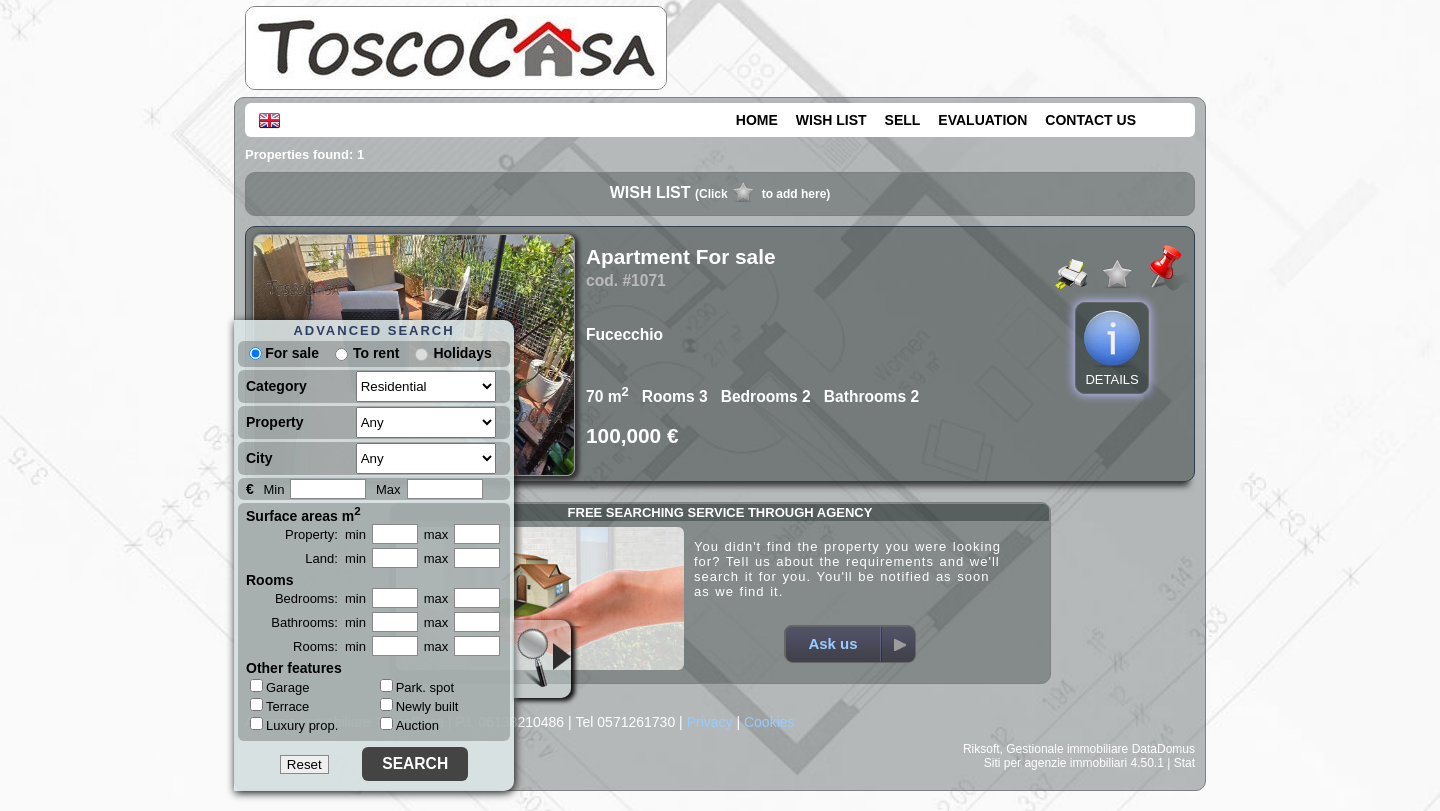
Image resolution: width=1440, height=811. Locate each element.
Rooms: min (329, 646)
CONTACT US (1090, 120)
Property (275, 422)
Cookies (769, 722)
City (259, 458)
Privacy (710, 722)
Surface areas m (303, 514)
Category (276, 386)
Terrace (279, 706)
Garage (279, 687)
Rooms (269, 580)
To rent (376, 353)
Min (273, 489)
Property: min (325, 534)
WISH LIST (831, 120)
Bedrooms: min (320, 598)
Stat (1184, 763)
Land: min (335, 558)
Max (388, 489)
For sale (284, 353)
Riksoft (981, 749)
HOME (757, 120)
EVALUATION (982, 120)
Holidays (462, 353)
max (436, 534)
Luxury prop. (294, 725)
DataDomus (1163, 749)
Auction (409, 725)
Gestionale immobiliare (1067, 749)
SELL (903, 120)
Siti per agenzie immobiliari (1055, 763)
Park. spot (417, 687)
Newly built (419, 706)
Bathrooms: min (318, 622)
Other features (294, 668)
